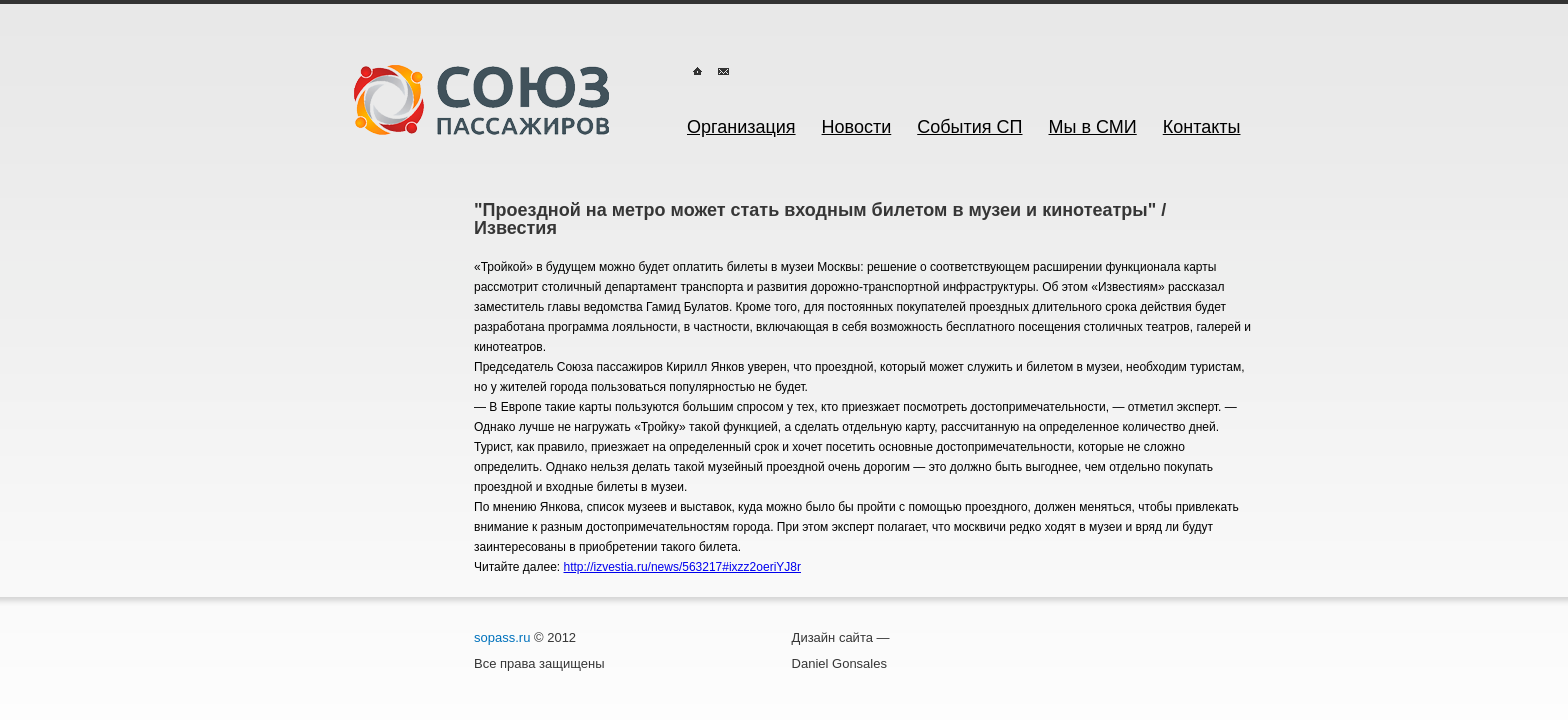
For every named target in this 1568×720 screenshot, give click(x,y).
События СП (969, 127)
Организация (741, 127)
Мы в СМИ (1093, 127)
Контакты (1202, 127)
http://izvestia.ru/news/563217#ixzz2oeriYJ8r (682, 567)
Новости (857, 127)
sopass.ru (502, 637)
